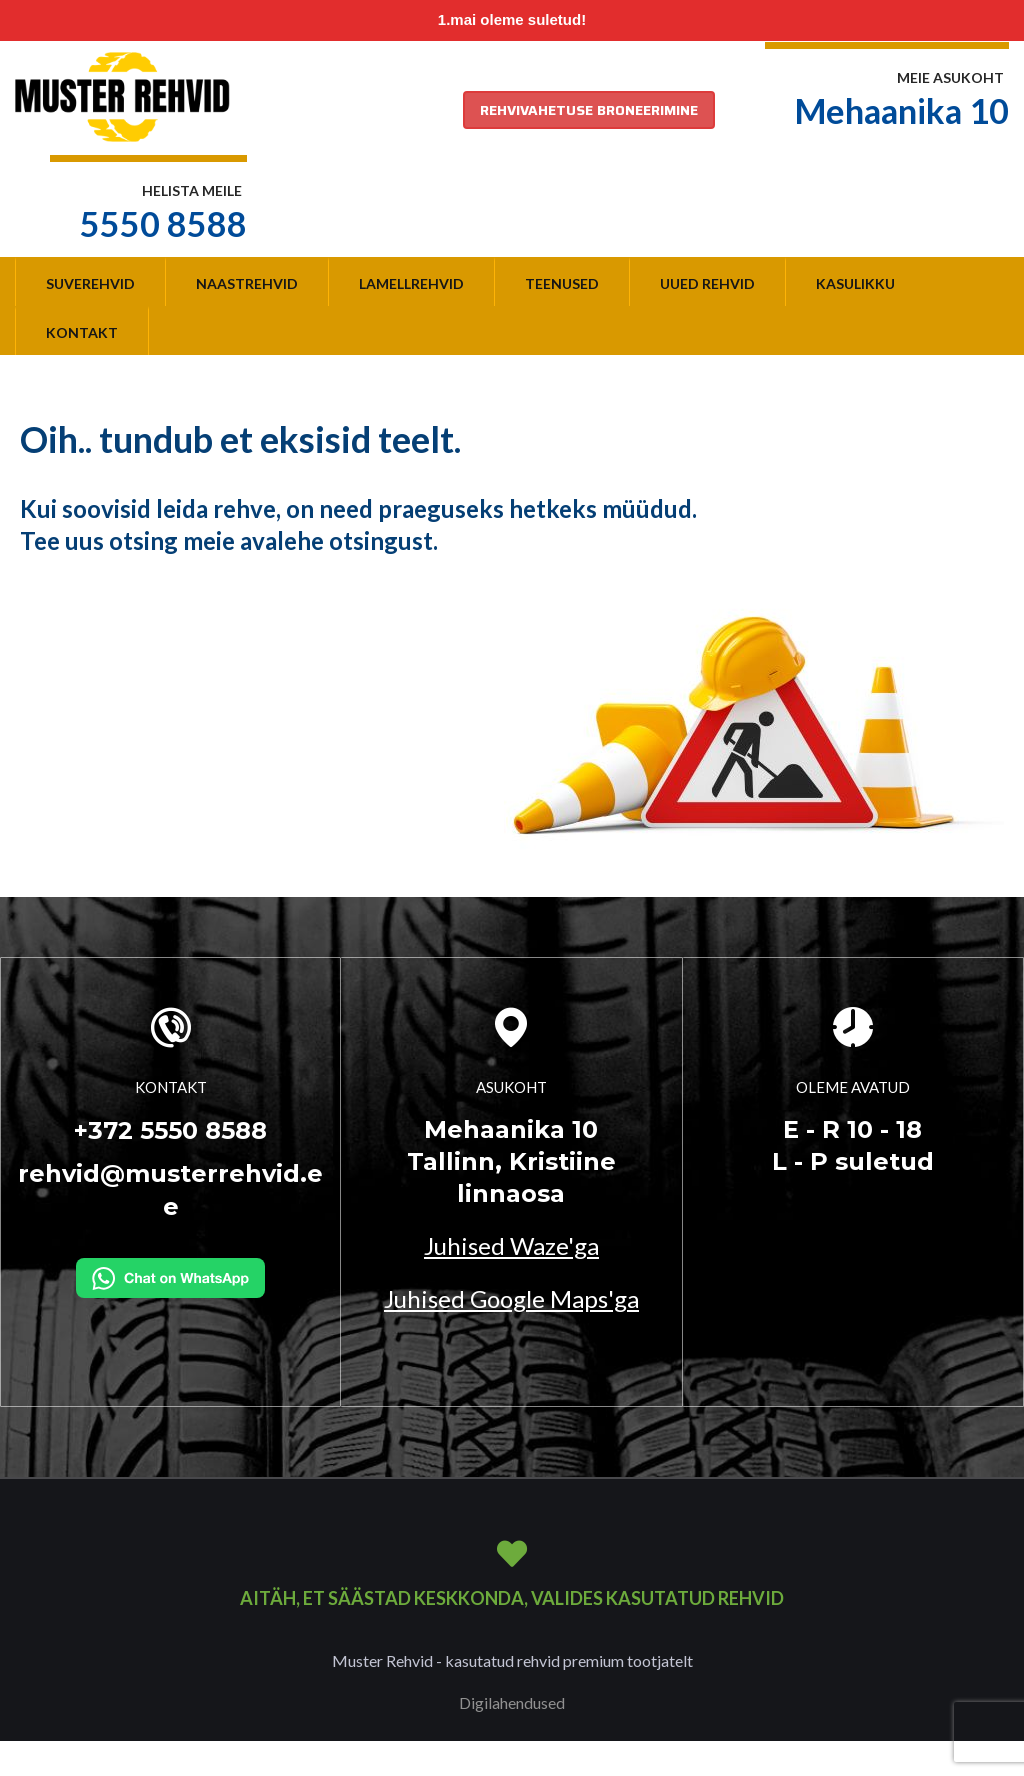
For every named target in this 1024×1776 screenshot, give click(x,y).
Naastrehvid (247, 283)
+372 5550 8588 (170, 1130)
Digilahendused (512, 1702)
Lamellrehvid (411, 283)
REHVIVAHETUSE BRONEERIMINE (589, 110)
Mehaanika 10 (902, 110)
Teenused (562, 283)
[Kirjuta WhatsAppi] (170, 1276)
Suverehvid (90, 283)
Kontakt (82, 332)
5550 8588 (163, 223)
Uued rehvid (707, 283)
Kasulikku (855, 283)
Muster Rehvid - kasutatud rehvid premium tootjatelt (512, 1660)
